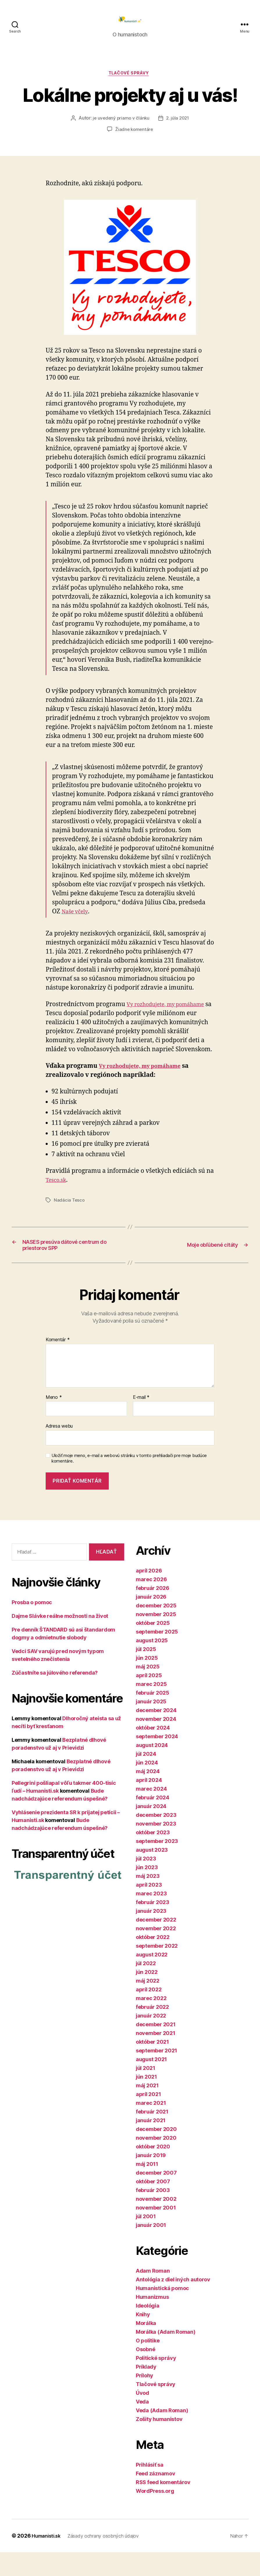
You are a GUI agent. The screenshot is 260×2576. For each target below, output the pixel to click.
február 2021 (152, 2135)
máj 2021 (147, 2109)
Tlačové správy (130, 83)
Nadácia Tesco (70, 1219)
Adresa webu (59, 1450)
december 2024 (156, 1734)
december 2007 (156, 2196)
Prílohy (144, 2399)
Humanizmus (152, 2321)
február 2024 (152, 1821)
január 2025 (151, 1725)
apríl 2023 (149, 1909)
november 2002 (156, 2223)
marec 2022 (151, 2022)
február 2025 (152, 1717)
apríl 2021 (148, 2118)
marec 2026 (151, 1603)
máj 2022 (147, 2005)
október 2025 (153, 1647)
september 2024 (157, 1760)
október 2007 (153, 2205)
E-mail (141, 1421)
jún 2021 (146, 2101)
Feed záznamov (155, 2497)
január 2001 (151, 2249)
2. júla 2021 (178, 128)
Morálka (146, 2347)
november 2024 (156, 1743)
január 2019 (151, 2179)
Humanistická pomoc (162, 2312)
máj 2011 (147, 2188)
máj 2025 (148, 1690)
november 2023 (156, 1847)
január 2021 (150, 2144)
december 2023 (156, 1839)
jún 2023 (147, 1891)
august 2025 (152, 1664)
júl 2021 (145, 2092)
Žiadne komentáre (134, 140)
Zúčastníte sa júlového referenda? (55, 1696)
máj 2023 (148, 1900)
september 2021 (156, 2074)
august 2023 (152, 1874)
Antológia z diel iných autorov (173, 2303)
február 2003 (153, 2214)
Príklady (146, 2391)
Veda (142, 2425)
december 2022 (156, 1943)
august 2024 (152, 1769)
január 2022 (151, 2039)
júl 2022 (146, 1987)
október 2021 (152, 2066)
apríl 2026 (149, 1594)
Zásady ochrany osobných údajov (111, 2560)
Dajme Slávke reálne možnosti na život (60, 1639)
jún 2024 (147, 1786)
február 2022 (152, 2031)
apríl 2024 (149, 1804)
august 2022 (152, 1978)
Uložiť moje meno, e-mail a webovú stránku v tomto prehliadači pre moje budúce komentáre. (129, 1482)
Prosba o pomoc (32, 1626)
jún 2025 (147, 1682)
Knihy (143, 2338)
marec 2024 (151, 1813)
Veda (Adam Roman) (162, 2434)
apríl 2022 (148, 2013)
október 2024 (153, 1751)
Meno (54, 1421)
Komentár (58, 1363)
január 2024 (151, 1830)
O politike (147, 2364)
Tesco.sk (58, 1199)
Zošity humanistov (159, 2443)
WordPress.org (155, 2515)
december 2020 (156, 2153)
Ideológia (147, 2329)
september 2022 (157, 1970)
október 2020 (153, 2170)
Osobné (145, 2373)
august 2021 (151, 2083)
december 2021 (156, 2048)
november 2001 (156, 2231)
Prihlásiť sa (149, 2489)
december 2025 (156, 1629)
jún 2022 (147, 1996)
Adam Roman (153, 2295)
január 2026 (151, 1621)
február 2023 (152, 1926)
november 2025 (156, 1638)
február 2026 (152, 1612)
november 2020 (156, 2162)
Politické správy (156, 2382)
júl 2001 (146, 2240)
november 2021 (155, 2057)
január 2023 (151, 1935)
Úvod (142, 2417)
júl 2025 (146, 1673)
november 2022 (156, 1952)
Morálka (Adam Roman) (165, 2356)
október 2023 (153, 1856)
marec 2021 (151, 2127)
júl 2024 (146, 1778)
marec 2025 (151, 1708)
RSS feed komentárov (163, 2506)
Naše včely (77, 922)
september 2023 (157, 1865)
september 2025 (157, 1655)
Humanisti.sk (48, 2560)
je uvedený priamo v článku (120, 128)
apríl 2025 (149, 1699)
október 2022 (153, 1961)
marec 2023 (151, 1917)
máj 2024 (148, 1795)
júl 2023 (146, 1882)
